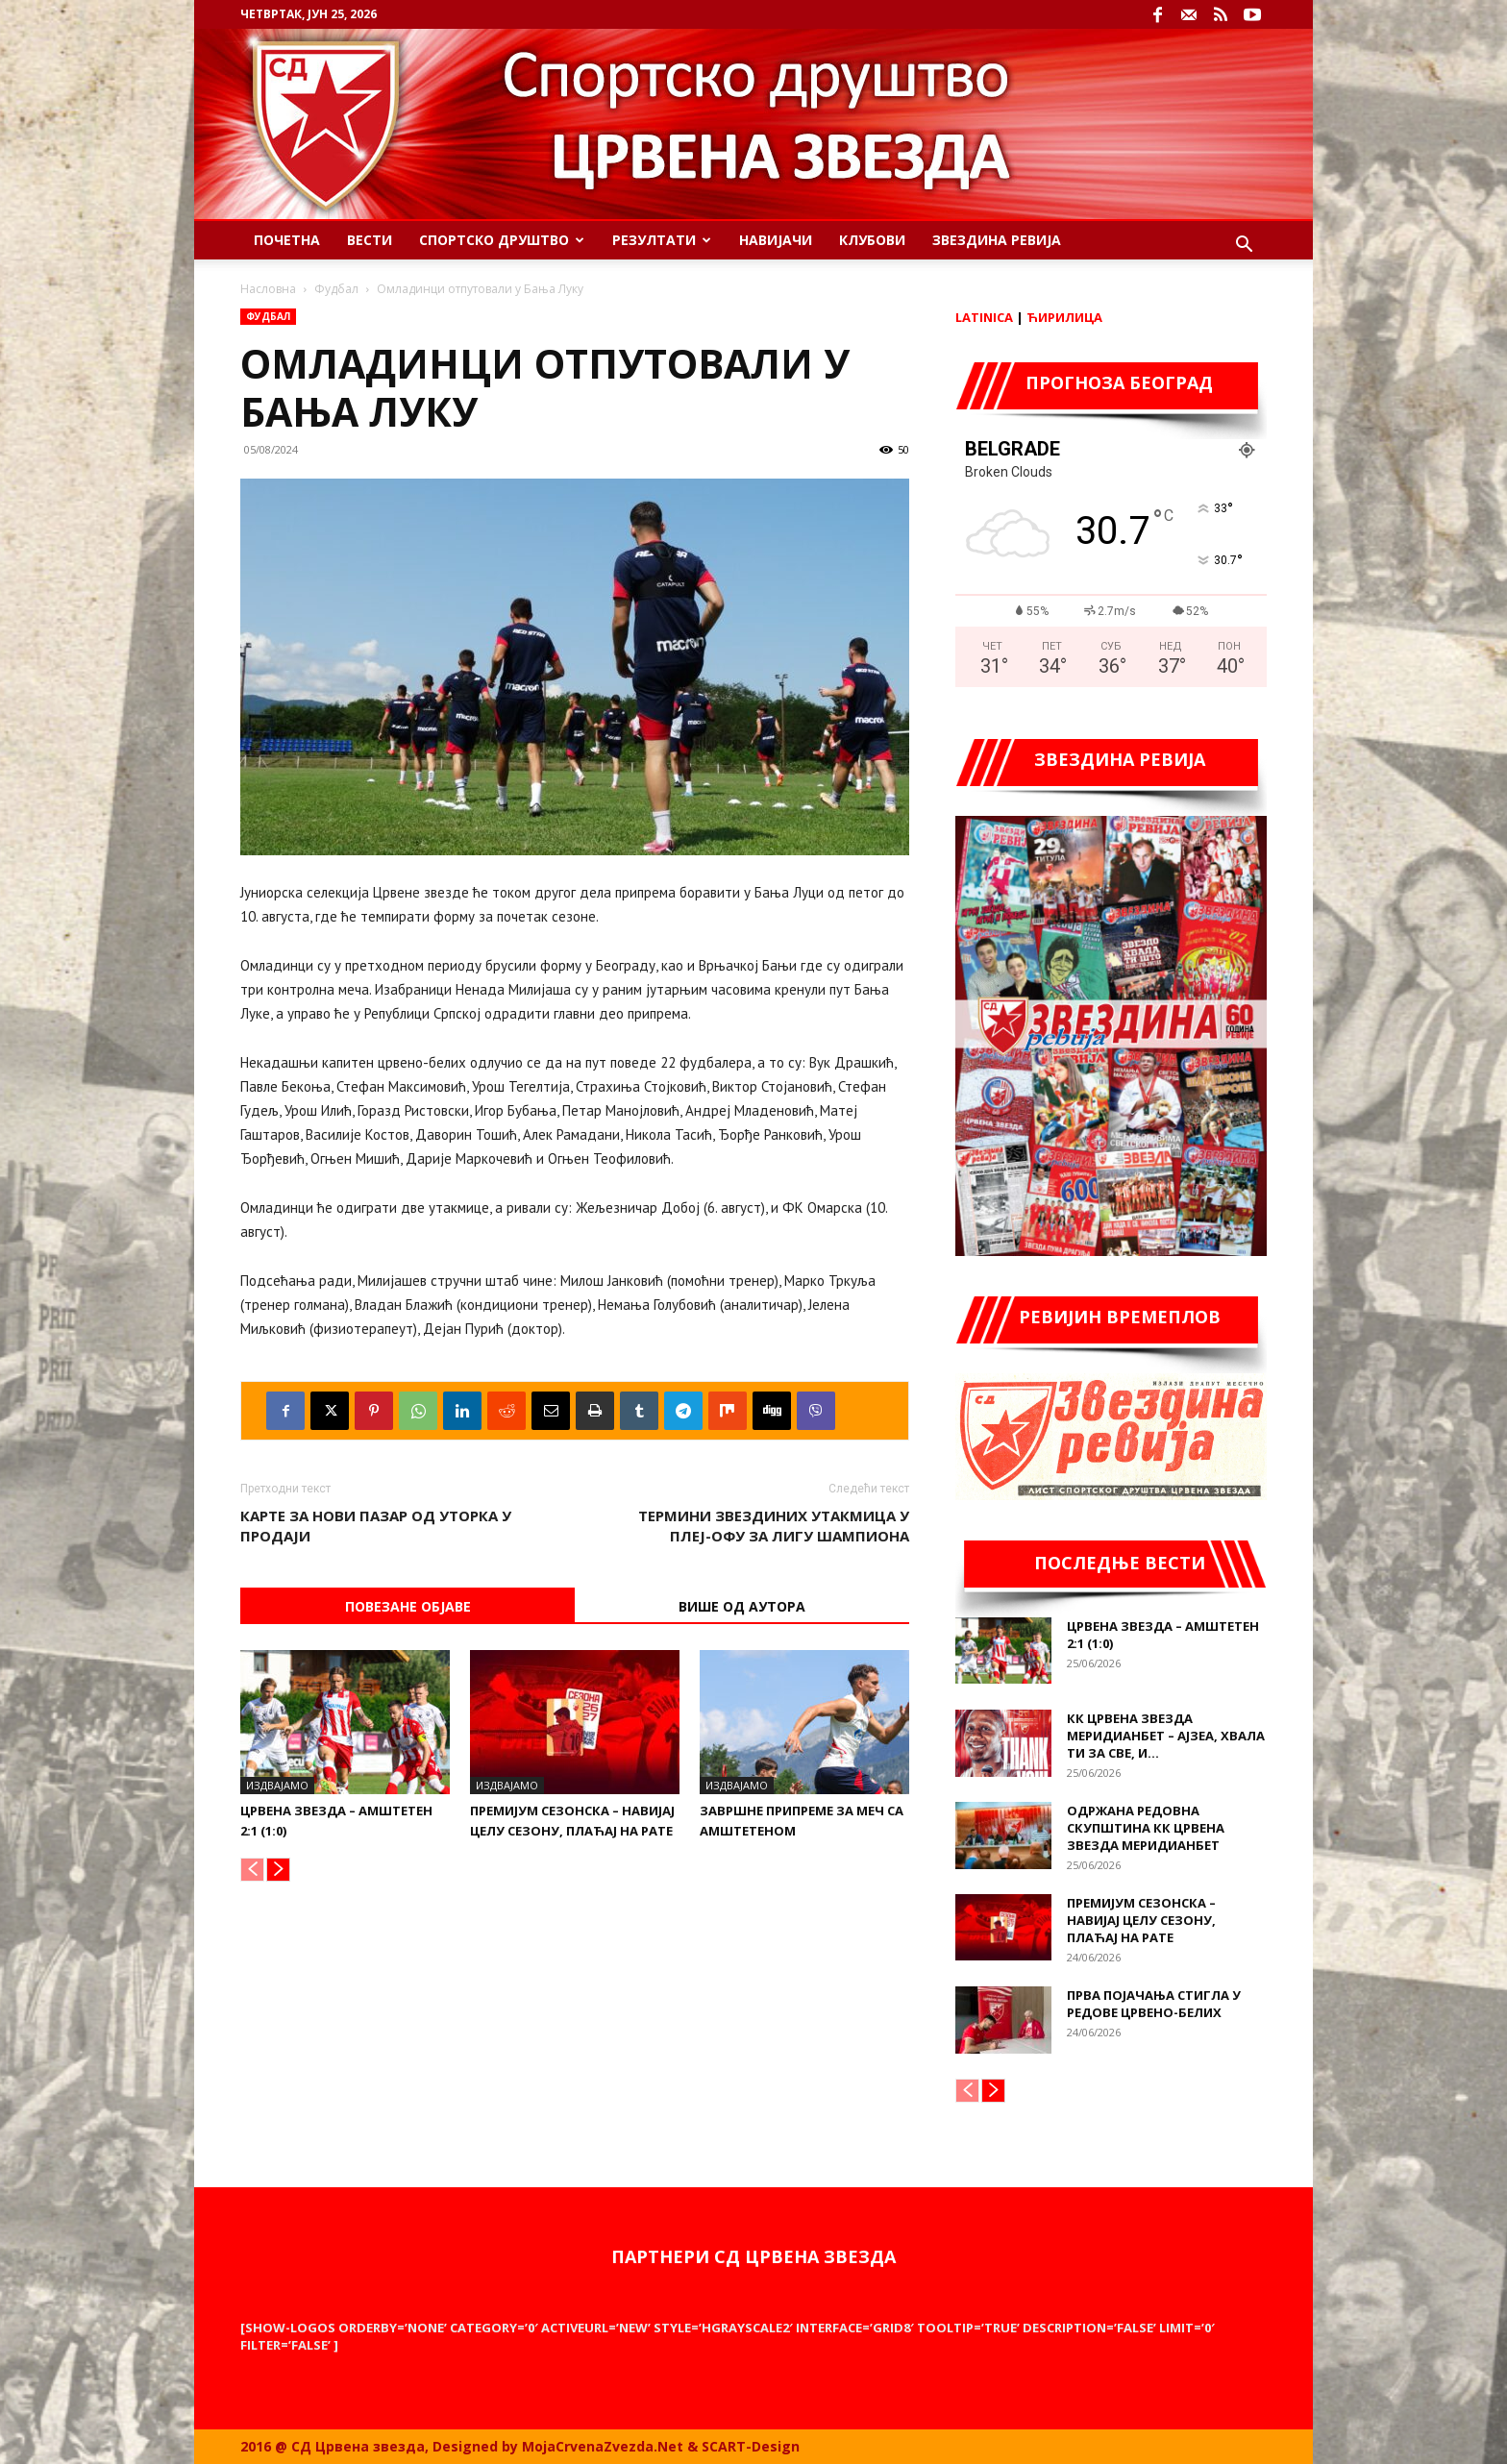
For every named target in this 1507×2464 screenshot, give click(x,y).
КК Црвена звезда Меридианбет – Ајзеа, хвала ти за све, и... (1166, 1736)
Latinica (984, 317)
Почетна (287, 240)
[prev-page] (252, 1870)
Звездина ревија (996, 240)
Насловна (268, 289)
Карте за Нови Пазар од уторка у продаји (375, 1525)
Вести (369, 240)
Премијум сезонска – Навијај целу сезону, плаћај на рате (1141, 1920)
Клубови (872, 240)
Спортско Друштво (501, 240)
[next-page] (278, 1870)
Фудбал (336, 289)
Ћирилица (1064, 317)
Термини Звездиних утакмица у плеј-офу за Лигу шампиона (773, 1525)
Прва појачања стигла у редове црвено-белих (1154, 2003)
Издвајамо (277, 1785)
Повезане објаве (408, 1606)
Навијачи (775, 240)
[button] (1244, 246)
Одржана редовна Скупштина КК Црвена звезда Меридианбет (1145, 1828)
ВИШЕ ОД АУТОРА (742, 1606)
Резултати (661, 240)
